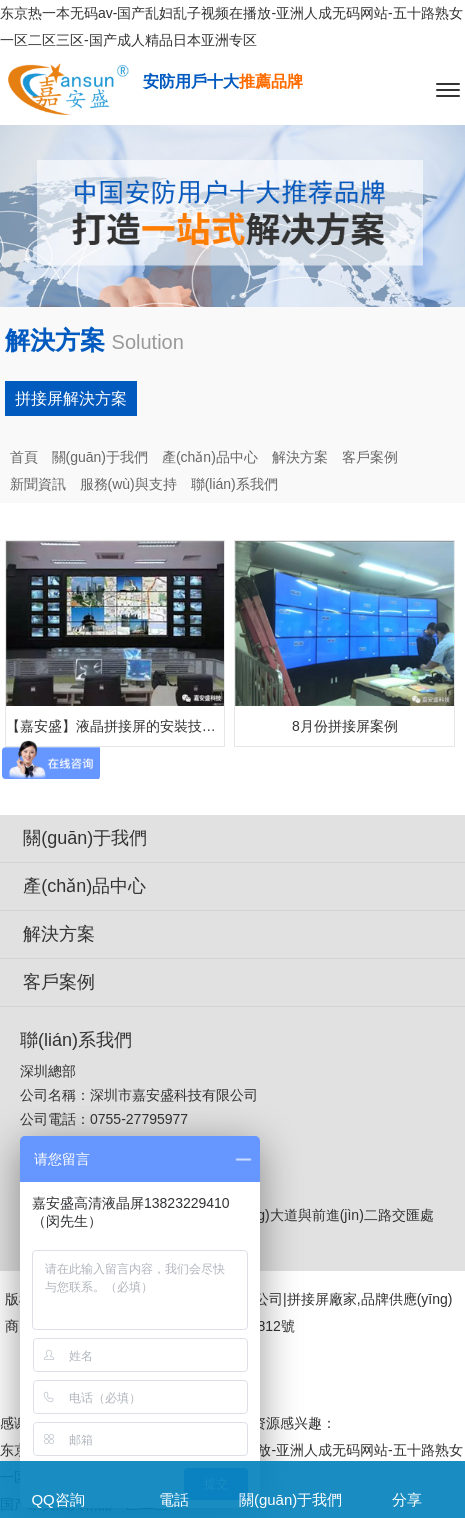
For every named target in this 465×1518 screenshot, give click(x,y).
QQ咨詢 (57, 1499)
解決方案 (300, 457)
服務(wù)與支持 (128, 484)
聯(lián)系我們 (234, 484)
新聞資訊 (38, 484)
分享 (407, 1499)
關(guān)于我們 (100, 457)
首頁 (24, 457)
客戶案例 (370, 457)
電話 (174, 1499)
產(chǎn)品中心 (210, 457)
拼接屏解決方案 (71, 398)
